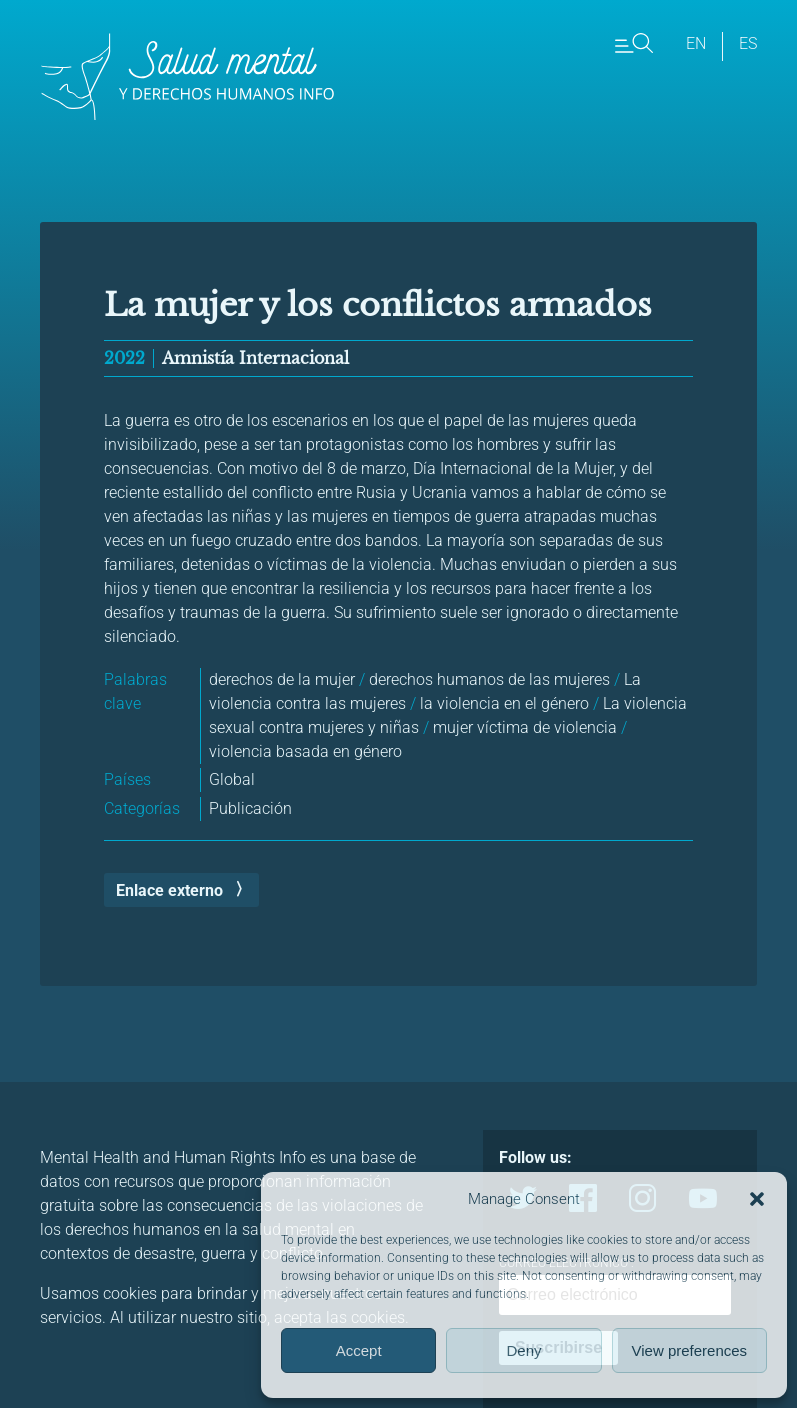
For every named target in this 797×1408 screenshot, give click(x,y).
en (696, 43)
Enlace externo (169, 890)
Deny (523, 1350)
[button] (757, 1199)
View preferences (690, 1350)
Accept (359, 1350)
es (748, 43)
